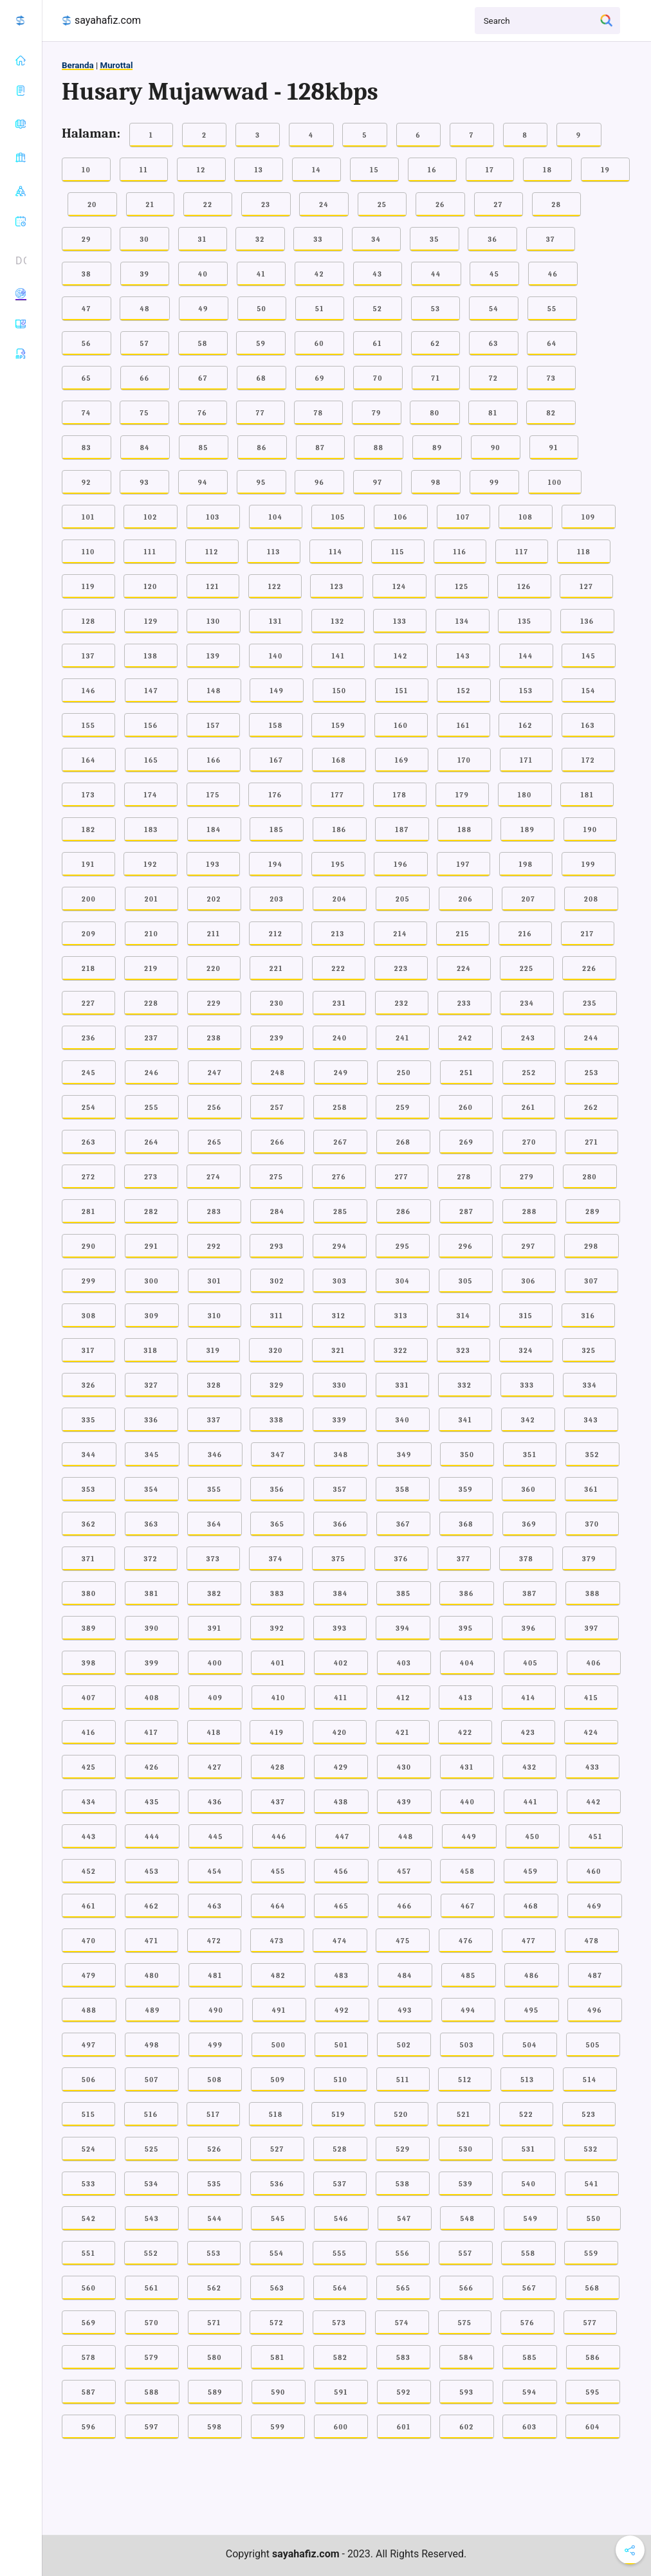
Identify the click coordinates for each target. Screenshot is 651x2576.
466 (405, 1906)
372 (151, 1559)
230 (277, 1003)
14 (316, 170)
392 (277, 1628)
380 (89, 1594)
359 (466, 1489)
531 (528, 2149)
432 (529, 1767)
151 (401, 691)
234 (527, 1003)
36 (492, 239)
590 (278, 2392)
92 (86, 482)
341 (466, 1420)
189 (527, 830)
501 (341, 2045)
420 (340, 1732)
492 (342, 2010)
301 (214, 1281)
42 (319, 274)
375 (339, 1559)
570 (152, 2323)
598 (215, 2427)
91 (553, 448)
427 (215, 1767)
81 (492, 413)
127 (586, 587)
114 (336, 552)
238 (214, 1038)
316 (588, 1316)
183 (151, 830)
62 (436, 344)
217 (587, 934)
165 (151, 760)
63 (494, 344)
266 (278, 1142)
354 (151, 1489)
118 (584, 552)
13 (258, 170)
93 (144, 482)
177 (337, 795)
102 (150, 517)
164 (89, 760)
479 (89, 1976)
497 (89, 2045)
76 (203, 413)
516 (151, 2114)
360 (529, 1489)
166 (214, 760)
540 (529, 2184)
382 (214, 1594)
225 (527, 969)
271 (591, 1142)
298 (591, 1246)
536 (277, 2184)
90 (495, 448)
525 (152, 2149)
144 (526, 656)
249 (341, 1073)
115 (398, 552)
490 (215, 2010)
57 (144, 344)
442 (594, 1802)
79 (376, 413)
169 (402, 760)
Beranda (78, 65)
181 (587, 795)
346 (215, 1455)
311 (276, 1316)
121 (212, 587)
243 (528, 1038)
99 (494, 482)
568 (592, 2288)
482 (278, 1976)
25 (382, 205)
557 (466, 2253)
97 (378, 482)
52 (378, 309)
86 (262, 448)
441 (531, 1802)
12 (201, 170)
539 (466, 2184)
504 (529, 2045)
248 (278, 1073)
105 (338, 517)
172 (588, 760)
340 (403, 1420)
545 (278, 2219)
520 (401, 2114)
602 (466, 2427)
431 (467, 1767)
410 (278, 1698)
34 (376, 239)
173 (88, 795)
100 (555, 482)
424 (591, 1732)
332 (465, 1385)
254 (89, 1107)
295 (403, 1246)
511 (403, 2080)
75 (144, 413)
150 (339, 691)
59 (261, 344)
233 (464, 1003)
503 (467, 2045)
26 (440, 205)
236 (89, 1038)
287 (466, 1212)
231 (339, 1003)
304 (403, 1281)
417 (151, 1732)
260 (466, 1107)
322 (401, 1351)
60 (319, 344)
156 (151, 725)
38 (86, 274)
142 (401, 656)
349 (404, 1455)
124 (399, 587)
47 (86, 309)
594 (529, 2392)
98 (436, 482)
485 (468, 1976)
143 (463, 656)
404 (467, 1663)
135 (524, 621)
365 (277, 1524)
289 (592, 1212)
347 (278, 1455)
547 (405, 2219)
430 (404, 1767)
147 (151, 691)
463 (215, 1906)
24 (324, 205)
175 (213, 795)
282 (151, 1212)
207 (529, 899)
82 (551, 413)
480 (152, 1976)
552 (151, 2253)
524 (89, 2149)
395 (466, 1628)
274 (213, 1177)
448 (405, 1837)
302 (277, 1281)
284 (277, 1212)
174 (151, 795)
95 (261, 482)
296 (466, 1246)
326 (89, 1385)
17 (490, 170)
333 (527, 1385)
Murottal (116, 65)
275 (277, 1177)
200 (89, 899)
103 (213, 517)
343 (591, 1420)
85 (203, 448)
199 (589, 864)
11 (144, 170)
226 (589, 969)
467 (468, 1906)
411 (340, 1698)
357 (340, 1489)
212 (275, 934)
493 (405, 2010)
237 (151, 1038)
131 (275, 621)
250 (404, 1073)
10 (86, 170)
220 (213, 969)
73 (551, 378)
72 (493, 378)
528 (340, 2149)
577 (590, 2323)
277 (401, 1177)
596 (89, 2427)
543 (152, 2219)
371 (88, 1559)
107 (463, 517)
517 (213, 2114)
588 (152, 2392)
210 (151, 934)
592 (404, 2392)
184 (214, 830)
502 (404, 2045)
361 (591, 1489)
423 (528, 1732)
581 (278, 2358)
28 (557, 205)
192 (150, 864)
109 (589, 517)
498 (152, 2045)
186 (340, 830)
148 (214, 691)
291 (151, 1246)
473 (277, 1941)
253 (592, 1073)
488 (89, 2010)
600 (341, 2427)
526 (214, 2149)
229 (214, 1003)
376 (401, 1559)
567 (529, 2288)
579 (152, 2358)
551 (88, 2253)
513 (527, 2080)
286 (403, 1212)
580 (214, 2358)
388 (592, 1594)
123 (337, 587)
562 (214, 2288)
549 (531, 2219)
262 (591, 1107)
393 (340, 1628)
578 (89, 2358)
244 (591, 1038)
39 (145, 274)
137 (88, 656)
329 (277, 1385)
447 (342, 1837)
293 (277, 1246)
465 (341, 1906)
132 (338, 621)
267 (340, 1142)
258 (340, 1107)
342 (528, 1420)
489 (152, 2010)
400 (215, 1663)
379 (589, 1559)
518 (276, 2114)
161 (463, 725)
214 (401, 934)
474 (340, 1941)
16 (432, 170)
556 (403, 2253)
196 (401, 864)
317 (88, 1351)
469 (594, 1906)
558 (528, 2253)
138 (151, 656)
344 (89, 1455)
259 (403, 1107)
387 (530, 1594)
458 (467, 1871)
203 (277, 899)
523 (589, 2114)
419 (277, 1732)
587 (89, 2392)
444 (152, 1837)
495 (531, 2010)
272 (88, 1177)
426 (152, 1767)
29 (86, 239)
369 (529, 1524)
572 (277, 2323)
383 (277, 1594)
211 (213, 934)
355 (214, 1489)
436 (215, 1802)
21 (150, 205)
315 (526, 1316)
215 (463, 934)
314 (464, 1316)
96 (319, 482)
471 (151, 1941)
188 (464, 830)
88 (378, 448)
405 (531, 1663)
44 (436, 274)
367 (403, 1524)
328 (214, 1385)
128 (89, 621)
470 (89, 1941)
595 (592, 2392)
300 (152, 1281)
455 (278, 1871)
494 (468, 2010)
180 (525, 795)
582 (340, 2358)
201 (151, 899)
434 (89, 1802)
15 (374, 170)
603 (529, 2427)
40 (203, 274)
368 (466, 1524)
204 (340, 899)
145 (589, 656)
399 (152, 1663)
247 (215, 1073)
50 (262, 309)
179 (462, 795)
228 (151, 1003)
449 (469, 1837)
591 (341, 2392)
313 (401, 1316)
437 (278, 1802)
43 (378, 274)
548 (467, 2219)
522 (526, 2114)
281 (89, 1212)
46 (553, 274)
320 (276, 1351)
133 (400, 621)
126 (524, 587)
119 (88, 587)
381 (152, 1594)
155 (88, 725)
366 (340, 1524)
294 (340, 1246)
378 (526, 1559)
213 (338, 934)
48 (144, 309)
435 (152, 1802)
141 (338, 656)
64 (551, 344)
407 (89, 1698)
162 (525, 725)
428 (278, 1767)
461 (89, 1906)
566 (466, 2288)
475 (403, 1941)
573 (340, 2323)
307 (592, 1281)
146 (89, 691)
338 (277, 1420)
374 (276, 1559)
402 (341, 1663)
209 (89, 934)
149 (277, 691)
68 (261, 378)
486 (531, 1976)
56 (86, 344)
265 (215, 1142)
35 (434, 239)
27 (498, 205)
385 (403, 1594)
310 (214, 1316)
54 (494, 309)
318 (151, 1351)
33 (317, 239)
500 (278, 2045)
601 (404, 2427)
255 (152, 1107)
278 (464, 1177)
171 (526, 760)
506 (89, 2080)
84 (145, 448)
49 (203, 309)
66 (145, 378)
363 (152, 1524)
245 (89, 1073)
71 (436, 378)
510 (340, 2080)
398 (89, 1663)
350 (467, 1455)
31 (202, 239)
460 (594, 1871)
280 (590, 1177)
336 (151, 1420)
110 (88, 552)
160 (401, 725)
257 (277, 1107)
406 (594, 1663)
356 (277, 1489)
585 (529, 2358)
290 (89, 1246)
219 (151, 969)
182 (89, 830)
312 (338, 1316)
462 (152, 1906)
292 (214, 1246)
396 (529, 1628)
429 (341, 1767)
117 (521, 552)
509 (278, 2080)
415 (591, 1698)
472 (214, 1941)
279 (527, 1177)
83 (86, 448)
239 (277, 1038)
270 (529, 1142)
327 (151, 1385)
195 (338, 864)
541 (592, 2184)
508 (215, 2080)
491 (279, 2010)
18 (547, 170)
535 (214, 2184)
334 (590, 1385)
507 (152, 2080)
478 (592, 1941)
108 (525, 517)
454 (215, 1871)
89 (437, 448)
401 (278, 1663)
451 (596, 1837)
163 (588, 725)
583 (403, 2358)
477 (529, 1941)
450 (533, 1837)
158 (276, 725)
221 (276, 969)
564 (340, 2288)
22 (207, 205)
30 (144, 239)
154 (589, 691)
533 (89, 2184)
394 (403, 1628)
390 (152, 1628)
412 (403, 1698)
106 (401, 517)
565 (403, 2288)
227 (88, 1003)
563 (277, 2288)
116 (460, 552)
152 (463, 691)
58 (203, 344)
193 (213, 864)
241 (403, 1038)
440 (467, 1802)
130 (213, 621)
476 (466, 1941)
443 (89, 1837)
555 (340, 2253)
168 (339, 760)
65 (86, 378)
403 (404, 1663)
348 (341, 1455)
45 (494, 274)
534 (151, 2184)
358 (403, 1489)
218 (89, 969)
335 (89, 1420)
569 (89, 2323)
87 (321, 448)
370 (592, 1524)
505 (593, 2045)
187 (401, 830)
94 (203, 482)
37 (550, 239)
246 (152, 1073)
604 (592, 2427)
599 (278, 2427)
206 (466, 899)
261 (528, 1107)
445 (215, 1837)
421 (403, 1732)
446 (279, 1837)
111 (149, 552)
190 (590, 830)
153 (526, 691)
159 (338, 725)
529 (403, 2149)
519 (338, 2114)
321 (338, 1351)
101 (88, 517)
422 (465, 1732)
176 (275, 795)
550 (594, 2219)
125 (461, 587)
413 (466, 1698)
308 (89, 1316)
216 (525, 934)
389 (89, 1628)
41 (261, 274)
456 (341, 1871)
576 (527, 2323)
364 (214, 1524)
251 (466, 1073)
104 (276, 517)
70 (378, 378)
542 (89, 2219)
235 (590, 1003)
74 (86, 413)
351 (529, 1455)
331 (402, 1385)
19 (605, 170)
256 (214, 1107)
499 (215, 2045)
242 (465, 1038)
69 (320, 378)
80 (434, 413)
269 (466, 1142)
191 (88, 864)
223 (401, 969)
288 (529, 1212)
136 (587, 621)
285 (340, 1212)
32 (259, 239)
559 (591, 2253)
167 (276, 760)
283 (214, 1212)
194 (276, 864)
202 (214, 899)
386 (466, 1594)
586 (593, 2358)
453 (152, 1871)
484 (405, 1976)
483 (342, 1976)
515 (88, 2114)
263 (89, 1142)
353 (89, 1489)
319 (213, 1351)
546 (341, 2219)
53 (436, 309)
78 (319, 413)
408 (152, 1698)
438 (341, 1802)
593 (466, 2392)
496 (594, 2010)
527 (277, 2149)
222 (339, 969)
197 (463, 864)
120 (150, 587)
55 (552, 309)
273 (151, 1177)
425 (89, 1767)
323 (464, 1351)
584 (466, 2358)
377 (463, 1559)
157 (213, 725)
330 (340, 1385)
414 (529, 1698)
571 (214, 2323)
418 (214, 1732)
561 (151, 2288)
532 (591, 2149)
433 (592, 1767)
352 (592, 1455)
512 (465, 2080)
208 (591, 899)
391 (214, 1628)
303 (340, 1281)
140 (276, 656)
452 (89, 1871)
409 (215, 1698)
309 (152, 1316)
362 (89, 1524)
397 (592, 1628)
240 (340, 1038)
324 (526, 1351)
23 (265, 205)
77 (260, 413)
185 (277, 830)
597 (152, 2427)
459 (531, 1871)
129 (151, 621)
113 (273, 552)
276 (339, 1177)
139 (213, 656)
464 (278, 1906)
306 (529, 1281)
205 (403, 899)
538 (403, 2184)
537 (340, 2184)
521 (463, 2114)
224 (464, 969)
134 (462, 621)
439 (404, 1802)
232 (402, 1003)
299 (89, 1281)
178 (400, 795)
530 (466, 2149)
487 (595, 1976)
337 (214, 1420)
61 (377, 344)
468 (531, 1906)
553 (214, 2253)
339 (340, 1420)
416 (89, 1732)
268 (403, 1142)
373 (213, 1559)
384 (340, 1594)
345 (152, 1455)
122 (275, 587)
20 (92, 205)
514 (590, 2080)
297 (529, 1246)
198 (526, 864)
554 (277, 2253)
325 (589, 1351)
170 (464, 760)
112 (211, 552)
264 (152, 1142)
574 (402, 2323)
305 (466, 1281)
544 (215, 2219)
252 (529, 1073)
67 (203, 378)
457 (405, 1871)
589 (215, 2392)
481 (215, 1976)
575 (465, 2323)
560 (89, 2288)
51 (319, 309)
